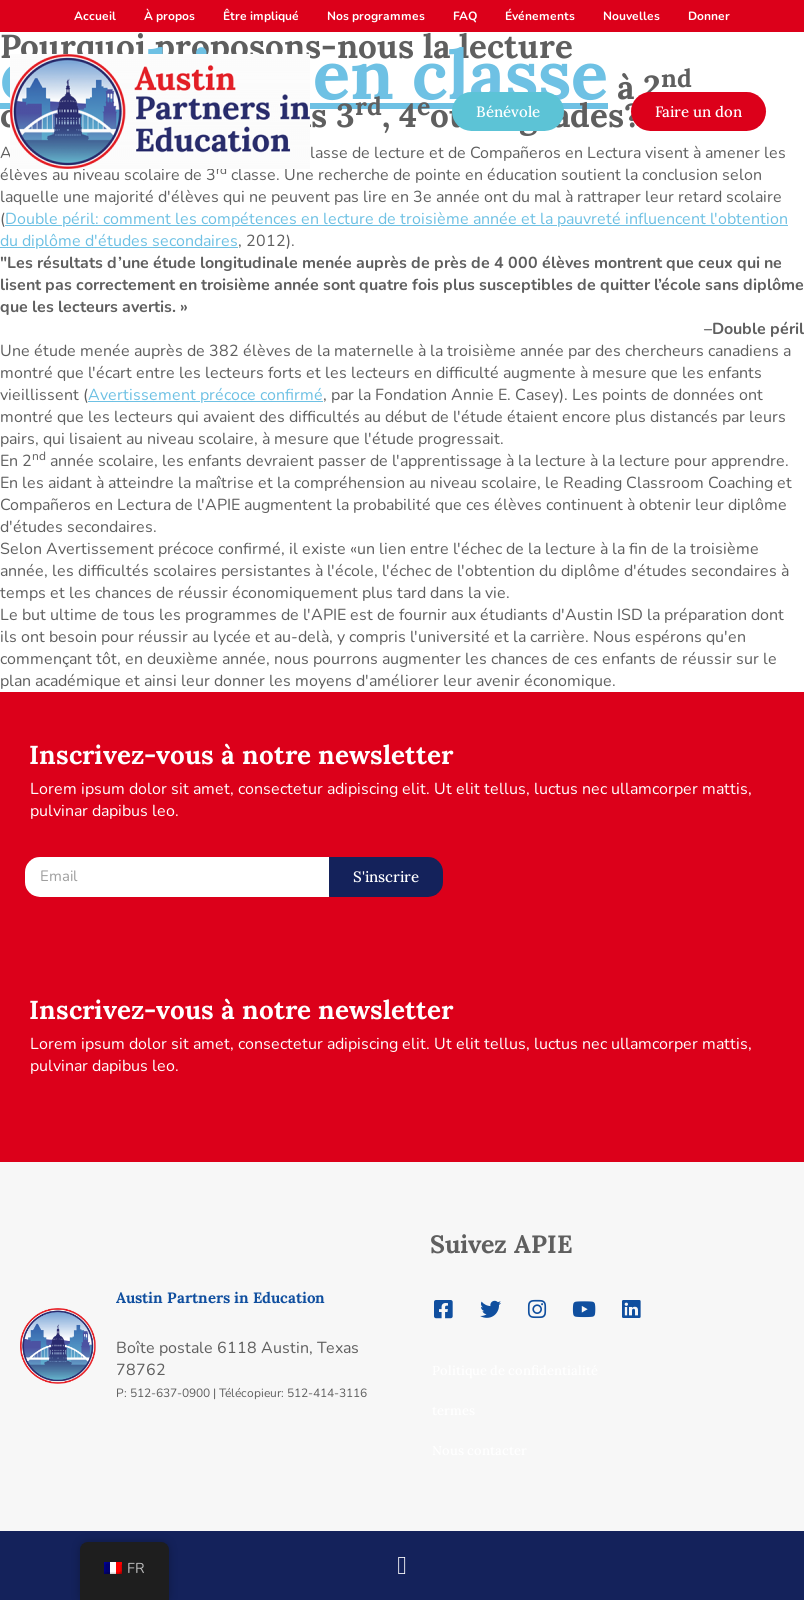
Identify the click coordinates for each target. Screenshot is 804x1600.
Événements (540, 16)
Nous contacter (479, 1450)
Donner (709, 16)
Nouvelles (631, 16)
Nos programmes (376, 16)
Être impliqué (261, 16)
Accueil (95, 16)
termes (453, 1410)
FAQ (465, 16)
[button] (402, 1559)
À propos (169, 16)
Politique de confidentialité (515, 1370)
